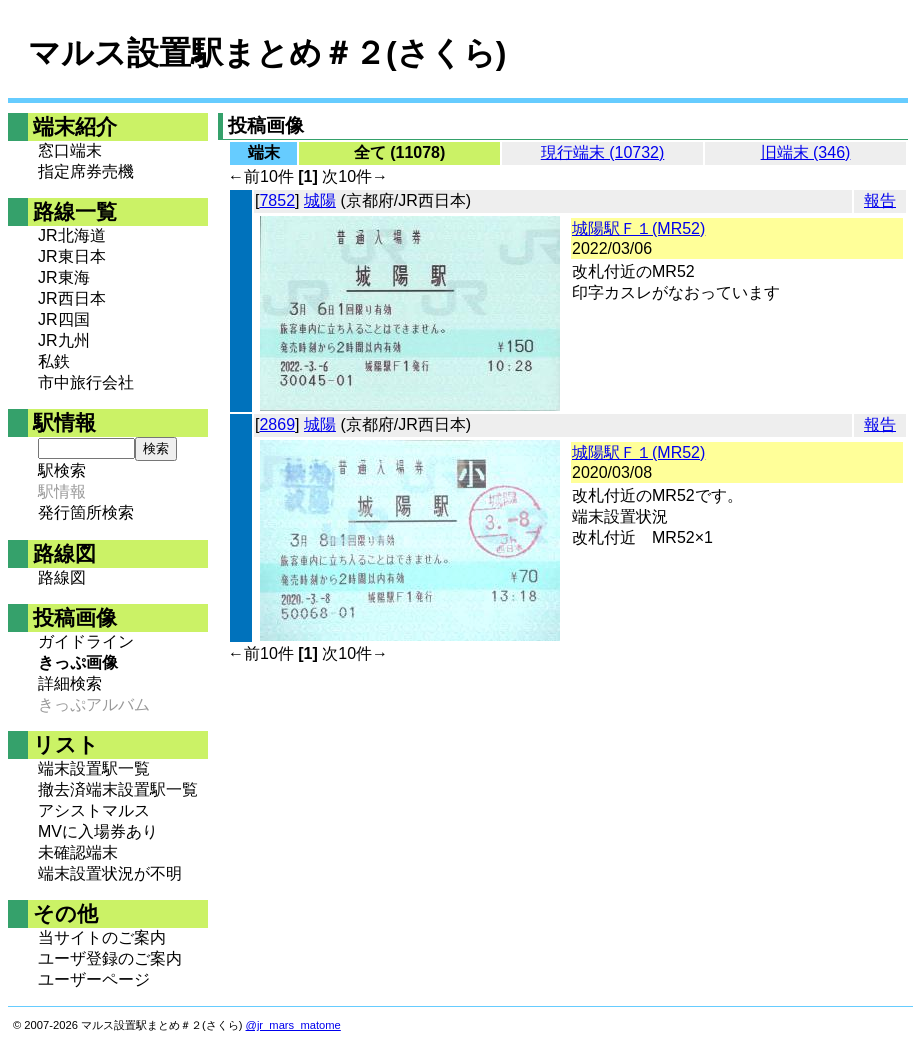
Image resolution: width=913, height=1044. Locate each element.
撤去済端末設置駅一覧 (118, 789)
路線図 (62, 577)
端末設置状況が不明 (110, 873)
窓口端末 (70, 150)
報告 (880, 200)
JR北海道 (72, 235)
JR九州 (64, 340)
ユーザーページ (94, 979)
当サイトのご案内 (102, 937)
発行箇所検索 (86, 512)
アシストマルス (94, 810)
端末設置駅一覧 (94, 768)
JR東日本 (72, 256)
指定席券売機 (86, 171)
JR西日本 (72, 298)
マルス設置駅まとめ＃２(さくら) (267, 53)
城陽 (320, 200)
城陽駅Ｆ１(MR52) (638, 228)
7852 (277, 200)
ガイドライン (86, 641)
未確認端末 (78, 852)
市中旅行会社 (86, 382)
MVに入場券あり (98, 831)
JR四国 (64, 319)
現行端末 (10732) (603, 152)
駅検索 (62, 470)
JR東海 (64, 277)
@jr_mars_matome (293, 1025)
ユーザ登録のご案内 (110, 958)
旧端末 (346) (806, 152)
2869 (277, 424)
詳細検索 (70, 683)
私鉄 (54, 361)
